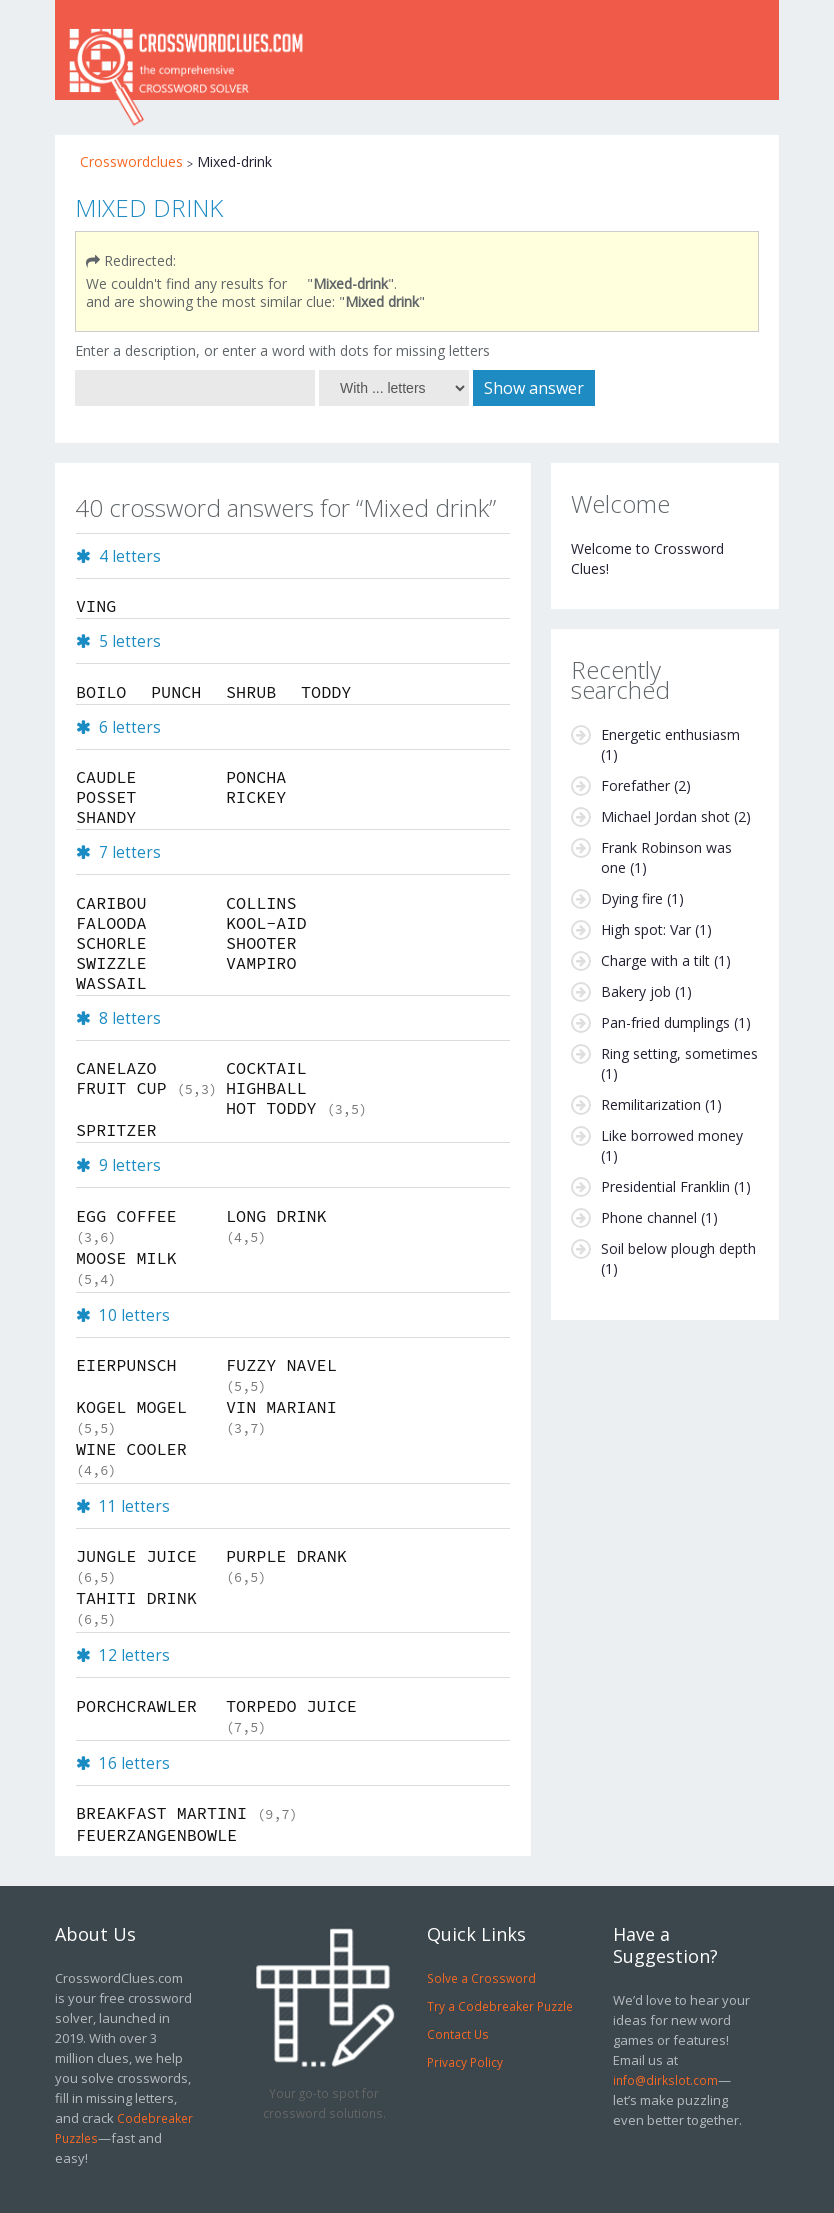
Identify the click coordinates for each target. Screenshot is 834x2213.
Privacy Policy (465, 2062)
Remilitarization (651, 1104)
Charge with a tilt (655, 960)
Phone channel (649, 1217)
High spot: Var (646, 929)
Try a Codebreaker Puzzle (500, 2006)
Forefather (635, 785)
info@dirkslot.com (665, 2080)
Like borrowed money (672, 1135)
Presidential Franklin (665, 1186)
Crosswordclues (131, 161)
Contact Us (458, 2034)
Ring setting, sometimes (679, 1053)
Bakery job (636, 991)
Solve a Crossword (481, 1978)
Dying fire (632, 898)
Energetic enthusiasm (670, 734)
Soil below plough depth (678, 1248)
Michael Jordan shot (665, 816)
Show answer (534, 388)
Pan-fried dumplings (665, 1022)
